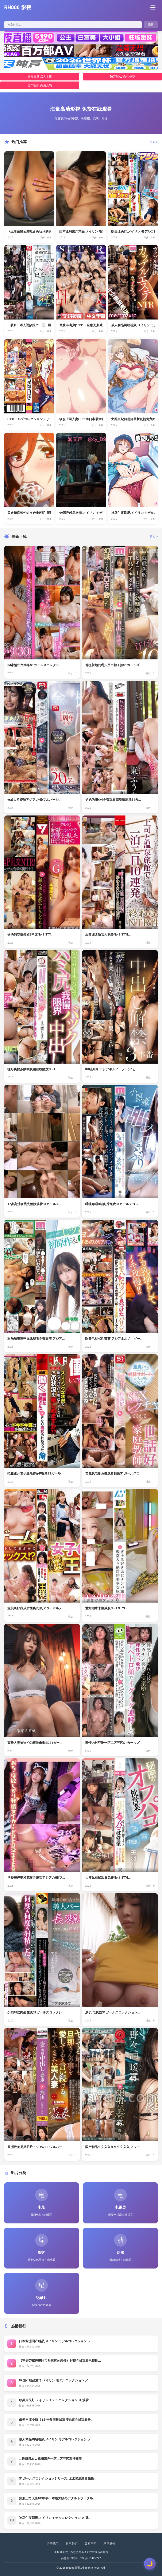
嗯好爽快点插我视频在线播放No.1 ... (33, 1069)
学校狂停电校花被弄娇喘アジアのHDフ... (36, 1878)
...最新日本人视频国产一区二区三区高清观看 (50, 2459)
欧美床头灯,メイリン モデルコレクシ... (133, 231)
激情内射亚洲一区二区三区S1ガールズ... (113, 1743)
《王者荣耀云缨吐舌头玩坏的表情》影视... (29, 231)
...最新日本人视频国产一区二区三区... (29, 325)
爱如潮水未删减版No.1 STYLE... (107, 1608)
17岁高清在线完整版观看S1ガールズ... (34, 1204)
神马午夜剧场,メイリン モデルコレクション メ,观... (55, 2518)
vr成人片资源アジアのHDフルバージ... (34, 800)
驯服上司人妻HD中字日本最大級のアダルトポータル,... (57, 2498)
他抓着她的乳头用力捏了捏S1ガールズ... (113, 665)
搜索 (151, 24)
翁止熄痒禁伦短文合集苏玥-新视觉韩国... (29, 513)
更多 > (154, 142)
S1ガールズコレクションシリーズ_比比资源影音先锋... (58, 2478)
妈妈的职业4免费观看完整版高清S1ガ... (113, 800)
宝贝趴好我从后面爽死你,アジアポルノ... (36, 1608)
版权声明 (90, 2543)
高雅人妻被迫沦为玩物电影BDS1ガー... (34, 1743)
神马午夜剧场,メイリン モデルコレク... (133, 513)
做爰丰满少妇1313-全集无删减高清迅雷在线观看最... (56, 2420)
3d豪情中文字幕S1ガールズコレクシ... (34, 665)
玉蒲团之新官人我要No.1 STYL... (108, 934)
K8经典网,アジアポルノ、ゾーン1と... (112, 1069)
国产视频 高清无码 (39, 85)
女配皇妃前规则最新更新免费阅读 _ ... (133, 419)
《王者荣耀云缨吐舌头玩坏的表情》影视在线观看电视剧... (60, 2361)
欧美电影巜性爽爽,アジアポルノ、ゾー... (114, 1339)
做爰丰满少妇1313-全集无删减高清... (81, 325)
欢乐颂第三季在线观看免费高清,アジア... (36, 1339)
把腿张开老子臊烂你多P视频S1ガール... (35, 1473)
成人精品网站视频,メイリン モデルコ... (133, 325)
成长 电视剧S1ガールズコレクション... (112, 2012)
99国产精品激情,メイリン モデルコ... (81, 513)
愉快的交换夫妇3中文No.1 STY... (30, 934)
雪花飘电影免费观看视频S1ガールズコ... (113, 1473)
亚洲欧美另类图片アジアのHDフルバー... (36, 2147)
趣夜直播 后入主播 (39, 76)
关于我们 (53, 2543)
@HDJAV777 (93, 2558)
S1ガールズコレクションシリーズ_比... (29, 419)
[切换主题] (150, 2564)
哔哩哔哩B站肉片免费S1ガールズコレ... (113, 1204)
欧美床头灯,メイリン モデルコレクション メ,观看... (55, 2400)
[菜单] (153, 7)
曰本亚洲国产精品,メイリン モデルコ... (81, 231)
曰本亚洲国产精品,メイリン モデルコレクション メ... (56, 2341)
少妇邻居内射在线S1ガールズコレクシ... (36, 2012)
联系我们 (71, 2543)
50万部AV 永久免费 (122, 76)
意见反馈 (109, 2543)
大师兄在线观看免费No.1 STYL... (108, 1878)
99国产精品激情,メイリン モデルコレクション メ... (55, 2380)
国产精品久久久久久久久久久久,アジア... (114, 2147)
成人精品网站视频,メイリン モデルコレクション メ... (56, 2439)
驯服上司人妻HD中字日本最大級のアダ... (81, 419)
